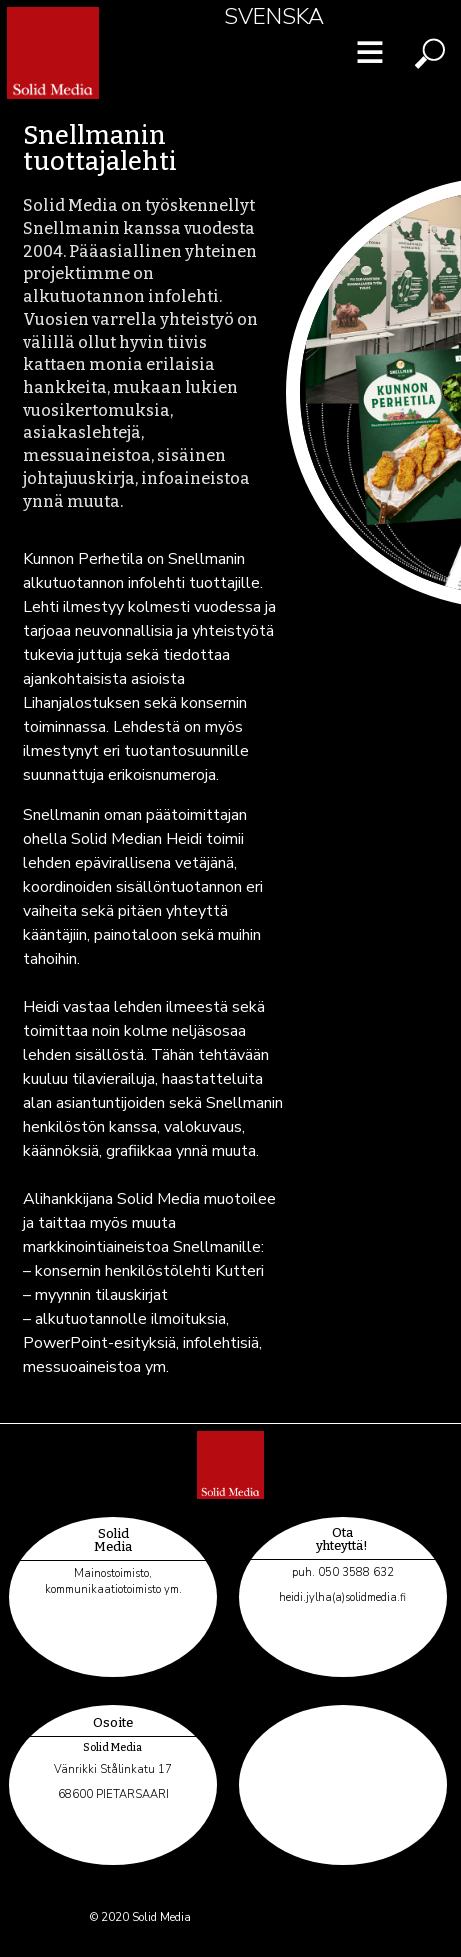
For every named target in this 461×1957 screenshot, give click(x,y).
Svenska (274, 16)
